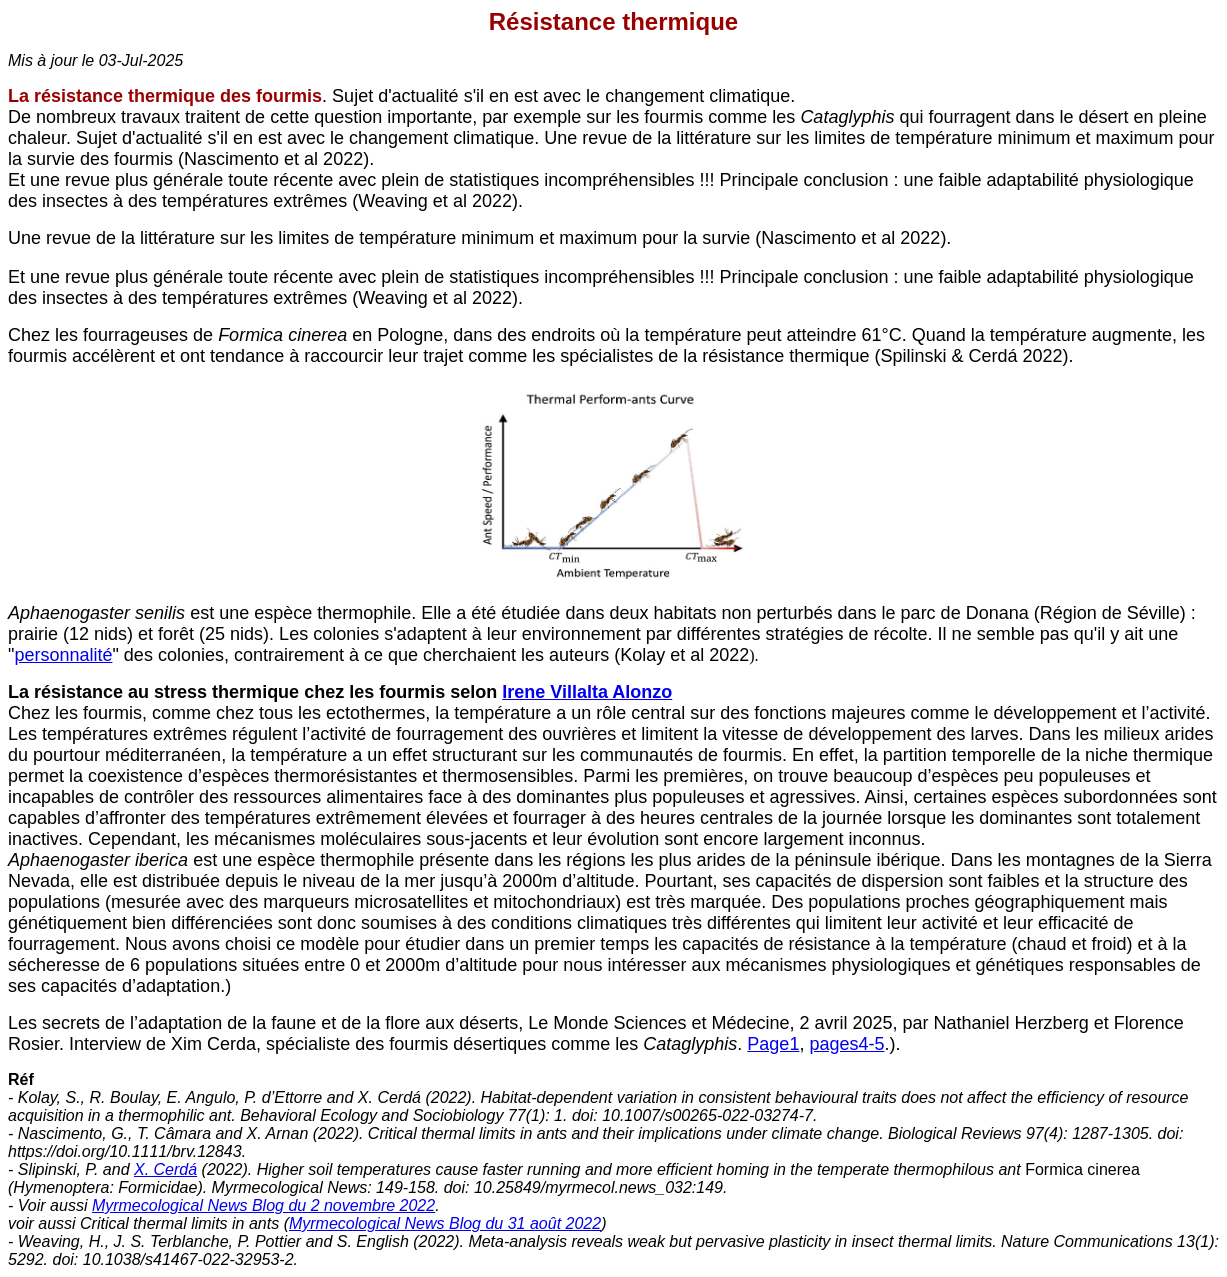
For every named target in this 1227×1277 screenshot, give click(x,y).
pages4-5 (846, 1044)
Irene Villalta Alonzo (587, 692)
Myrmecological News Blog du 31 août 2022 (445, 1223)
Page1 (773, 1044)
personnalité (63, 655)
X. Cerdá (165, 1169)
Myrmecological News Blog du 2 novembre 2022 (263, 1205)
